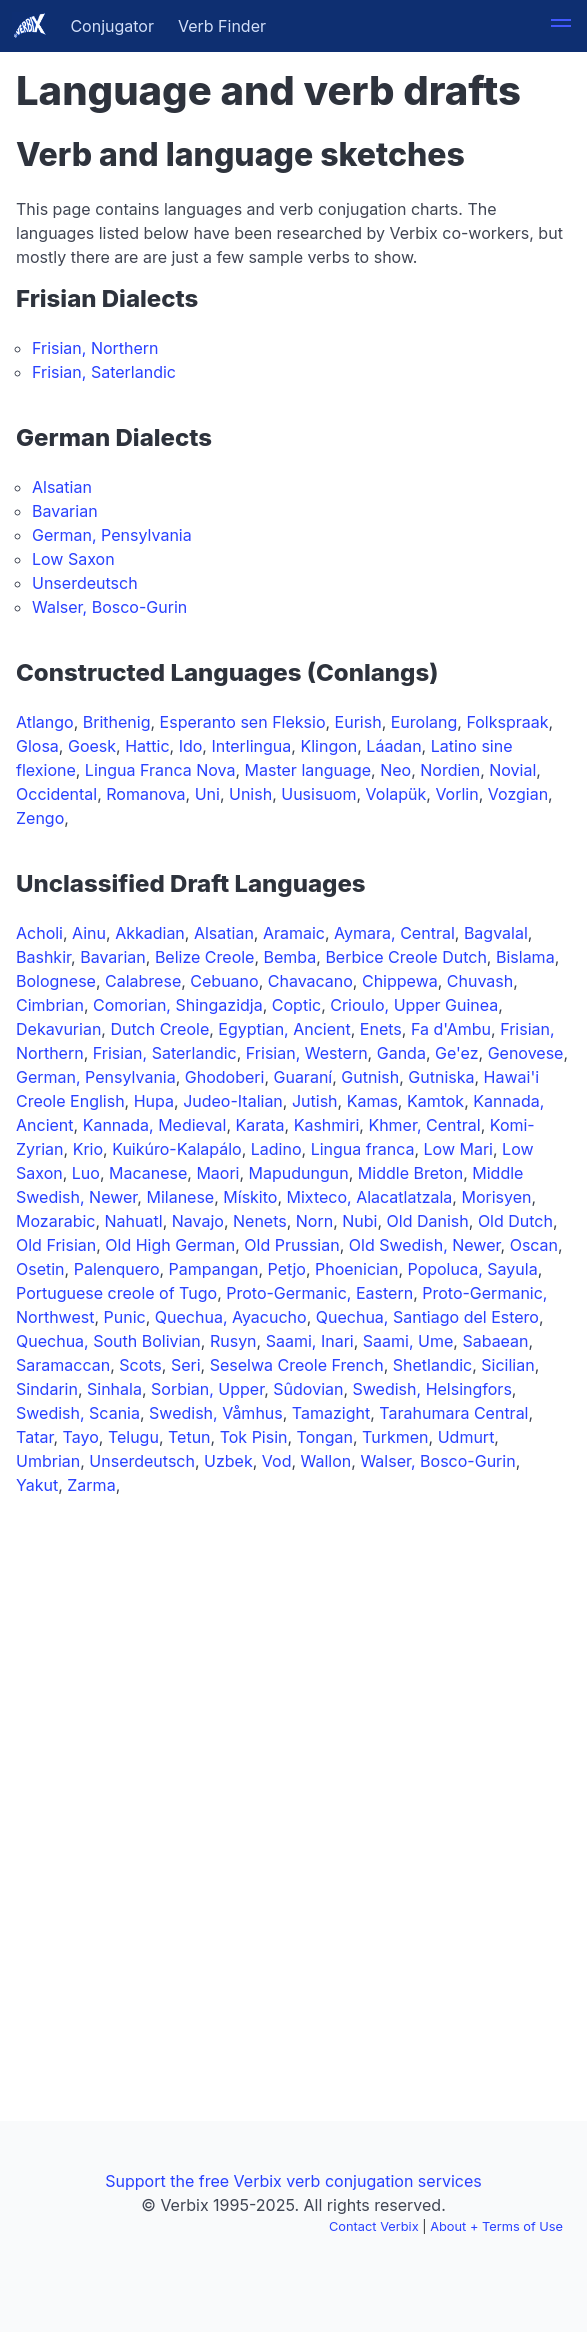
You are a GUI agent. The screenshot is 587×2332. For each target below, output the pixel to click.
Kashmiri (327, 1125)
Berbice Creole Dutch (405, 957)
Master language (308, 770)
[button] (561, 26)
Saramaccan (63, 1365)
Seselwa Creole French (297, 1365)
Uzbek (228, 1461)
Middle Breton (410, 1173)
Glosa (37, 746)
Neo (395, 770)
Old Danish (428, 1221)
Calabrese (143, 981)
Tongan (325, 1437)
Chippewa (400, 981)
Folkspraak (507, 722)
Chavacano (310, 981)
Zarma (91, 1485)
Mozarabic (55, 1221)
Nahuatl (134, 1221)
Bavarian (65, 511)
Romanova (145, 794)
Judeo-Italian (233, 1101)
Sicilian (507, 1365)
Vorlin (456, 794)
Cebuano (224, 981)
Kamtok (435, 1101)
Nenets (260, 1221)
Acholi (39, 933)
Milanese (180, 1197)
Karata (260, 1125)
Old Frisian (56, 1245)
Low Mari (458, 1149)
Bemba (290, 957)
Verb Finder (222, 26)
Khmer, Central (424, 1125)
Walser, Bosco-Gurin (109, 607)
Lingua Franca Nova (160, 770)
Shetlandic (432, 1365)
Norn (314, 1221)
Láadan (393, 746)
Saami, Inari (310, 1341)
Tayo (81, 1437)
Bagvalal (496, 933)
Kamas (372, 1101)
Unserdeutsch (85, 583)
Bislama (525, 957)
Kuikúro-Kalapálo (177, 1149)
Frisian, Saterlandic (104, 372)
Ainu (89, 933)
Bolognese (56, 981)
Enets (381, 1029)
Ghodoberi (225, 1077)
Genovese (526, 1053)
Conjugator (112, 26)
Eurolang (424, 722)
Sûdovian (308, 1389)
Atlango (45, 722)
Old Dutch (515, 1221)
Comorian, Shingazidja (178, 1005)
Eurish (358, 722)
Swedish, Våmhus (216, 1413)
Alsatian (62, 487)
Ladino (276, 1149)
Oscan (534, 1245)
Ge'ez (457, 1053)
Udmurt (466, 1437)
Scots (140, 1365)
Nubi (359, 1221)
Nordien (450, 770)
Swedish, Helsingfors (432, 1389)
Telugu (133, 1437)
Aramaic (294, 933)
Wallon (326, 1461)
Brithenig (117, 722)
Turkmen (395, 1437)
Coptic (296, 1005)
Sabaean (495, 1341)
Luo (86, 1173)
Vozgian (518, 794)
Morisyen (496, 1197)
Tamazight (331, 1413)
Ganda (401, 1053)
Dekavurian (58, 1029)
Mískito (250, 1197)
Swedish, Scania (78, 1413)
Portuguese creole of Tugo (116, 1293)
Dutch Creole (159, 1029)
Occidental (56, 794)
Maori (217, 1173)
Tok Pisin (254, 1437)
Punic (125, 1317)
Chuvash (480, 981)
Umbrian (48, 1461)
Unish (250, 794)
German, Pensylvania (112, 535)
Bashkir (43, 957)
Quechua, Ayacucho (231, 1317)
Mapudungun (299, 1173)
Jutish (315, 1101)
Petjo (287, 1269)
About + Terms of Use (496, 2226)
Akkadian (150, 933)
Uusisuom (318, 794)
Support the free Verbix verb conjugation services (293, 2181)
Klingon (328, 746)
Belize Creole (205, 957)
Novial (512, 770)
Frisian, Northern (95, 348)
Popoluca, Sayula (473, 1269)
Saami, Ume (408, 1341)
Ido (191, 746)
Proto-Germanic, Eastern (319, 1293)
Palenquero (117, 1269)
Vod (277, 1461)
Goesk (92, 746)
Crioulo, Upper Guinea (414, 1005)
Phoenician (356, 1269)
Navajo (198, 1221)
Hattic (147, 746)
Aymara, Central (394, 933)
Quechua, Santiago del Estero (427, 1317)
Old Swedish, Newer (425, 1245)
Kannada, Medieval (155, 1125)
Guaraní (302, 1077)
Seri (186, 1365)
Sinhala (114, 1389)
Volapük (396, 794)
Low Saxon (73, 559)
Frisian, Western (307, 1053)
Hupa (154, 1101)
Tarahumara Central (453, 1413)
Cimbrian (50, 1005)
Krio (88, 1149)
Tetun (189, 1437)
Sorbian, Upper (207, 1389)
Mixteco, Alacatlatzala (370, 1197)
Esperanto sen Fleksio (243, 722)
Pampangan (214, 1269)
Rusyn (233, 1341)
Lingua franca (363, 1149)
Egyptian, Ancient (284, 1029)
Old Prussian (291, 1245)
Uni (207, 794)
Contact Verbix (374, 2226)
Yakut (37, 1485)
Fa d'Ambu (451, 1029)
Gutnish (370, 1077)
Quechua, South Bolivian (108, 1341)
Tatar (34, 1437)
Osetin (40, 1269)
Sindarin (47, 1389)
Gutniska (441, 1077)
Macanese (148, 1173)
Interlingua (251, 746)
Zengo (40, 818)
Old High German (170, 1245)
